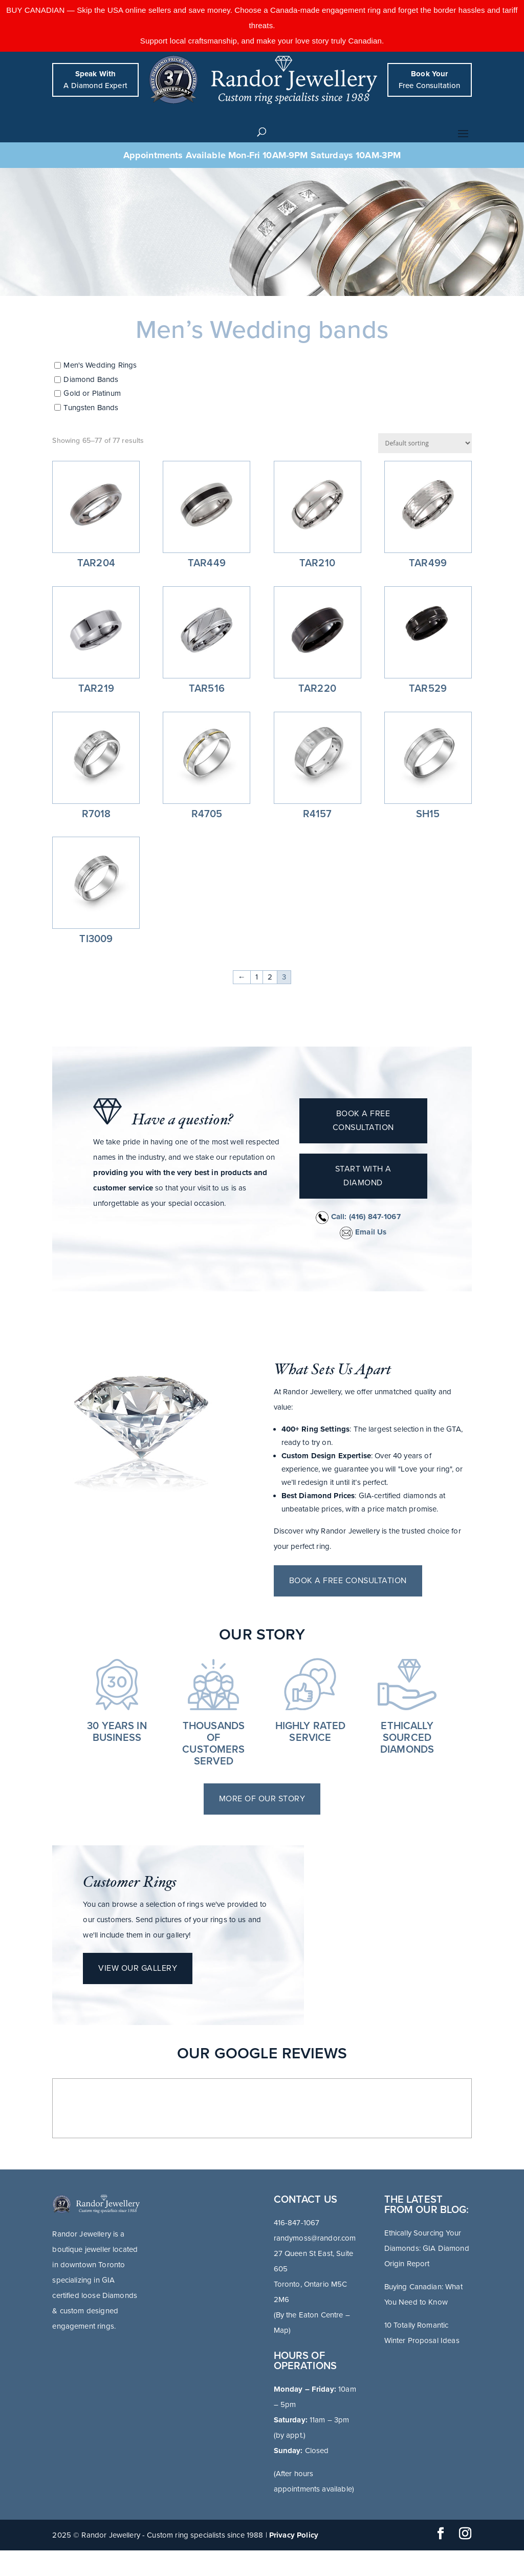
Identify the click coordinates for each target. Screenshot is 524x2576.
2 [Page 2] (270, 977)
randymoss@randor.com (315, 2238)
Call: (358, 1216)
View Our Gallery (137, 1968)
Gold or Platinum (91, 393)
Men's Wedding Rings (100, 365)
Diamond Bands (90, 379)
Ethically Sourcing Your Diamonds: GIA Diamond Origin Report (426, 2248)
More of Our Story (262, 1799)
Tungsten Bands (90, 407)
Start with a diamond (363, 1176)
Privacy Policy (293, 2535)
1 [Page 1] (256, 977)
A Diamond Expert (95, 79)
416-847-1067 (297, 2222)
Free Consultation (430, 79)
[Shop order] (425, 443)
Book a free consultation (363, 1121)
